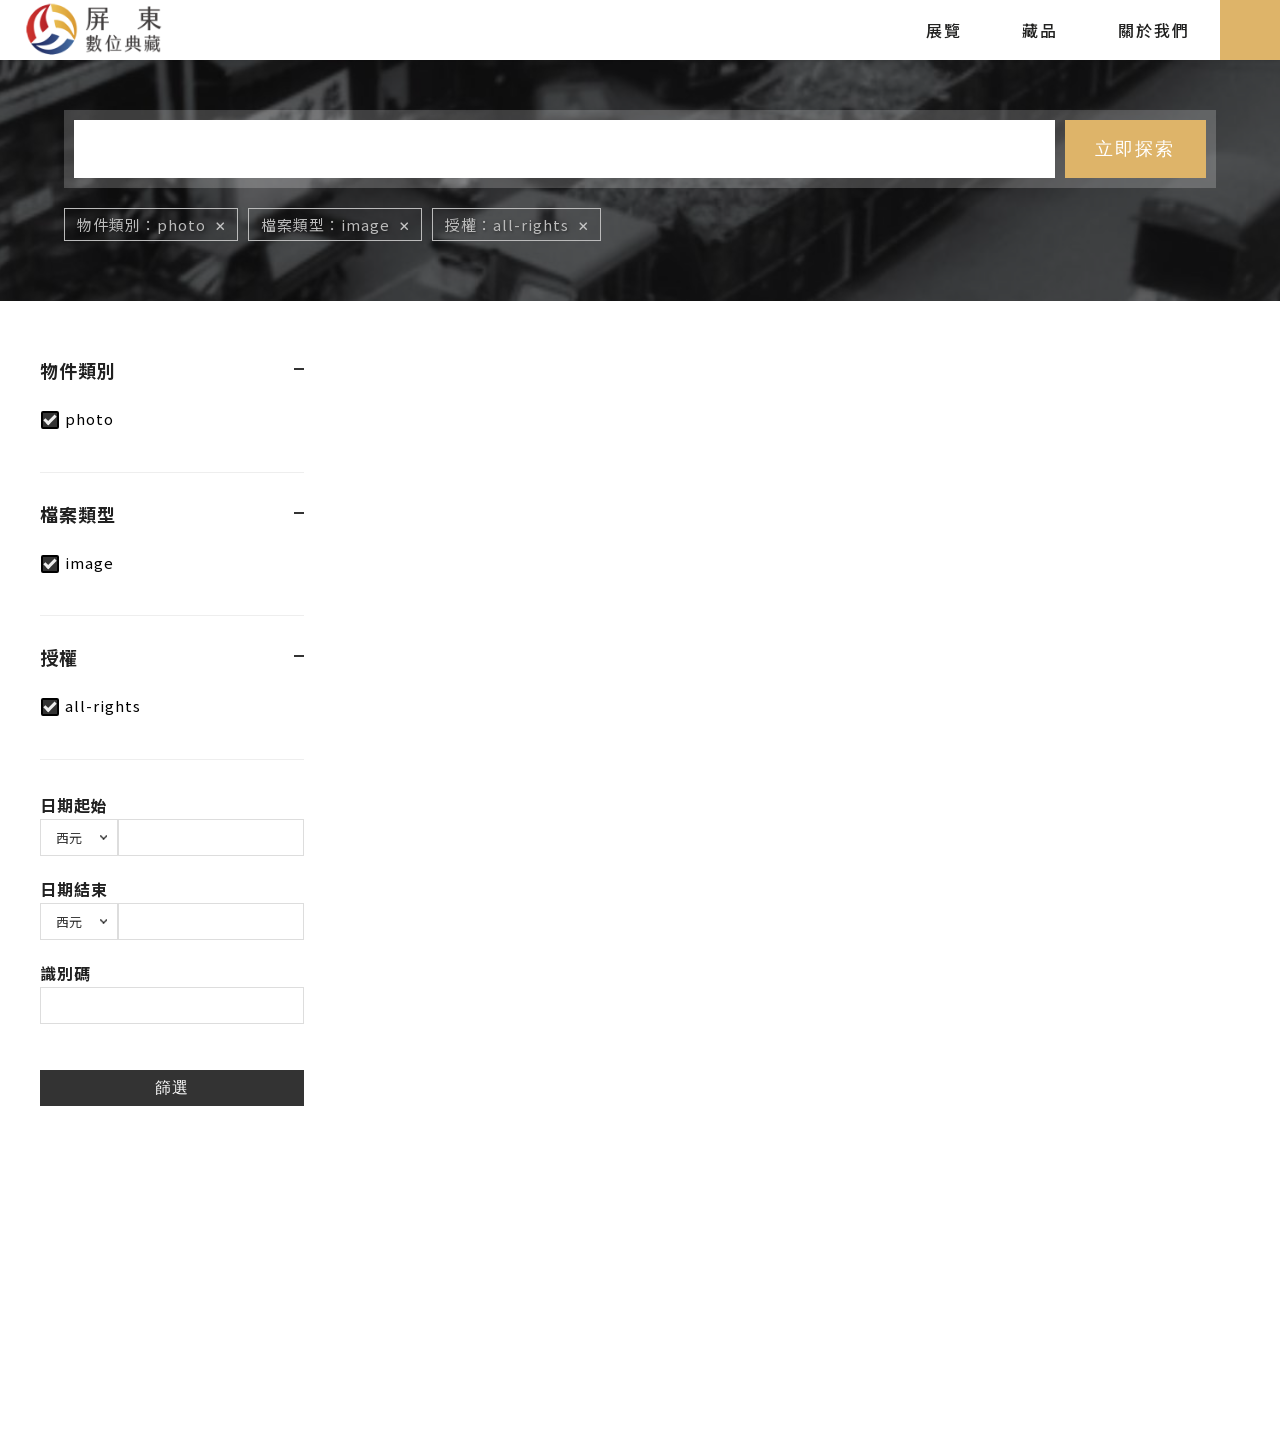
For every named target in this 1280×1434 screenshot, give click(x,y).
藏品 (1040, 30)
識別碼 (65, 973)
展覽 (944, 30)
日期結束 (74, 889)
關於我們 (1154, 30)
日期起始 (74, 805)
